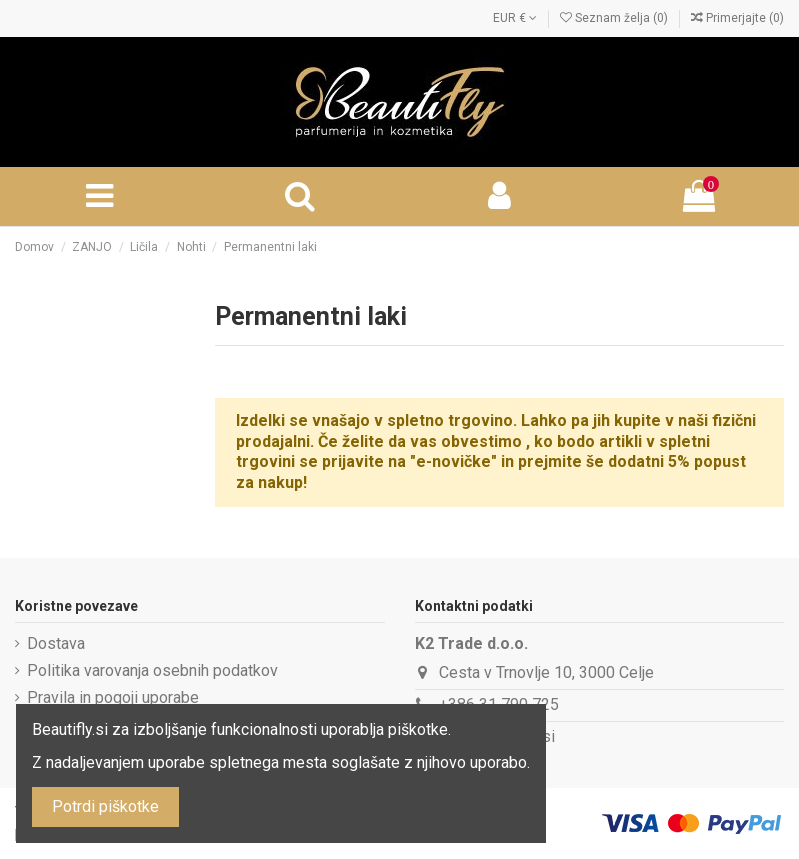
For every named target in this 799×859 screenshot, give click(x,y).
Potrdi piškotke (105, 806)
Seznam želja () (615, 18)
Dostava (56, 643)
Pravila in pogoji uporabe (113, 697)
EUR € (515, 18)
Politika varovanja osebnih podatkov (152, 670)
